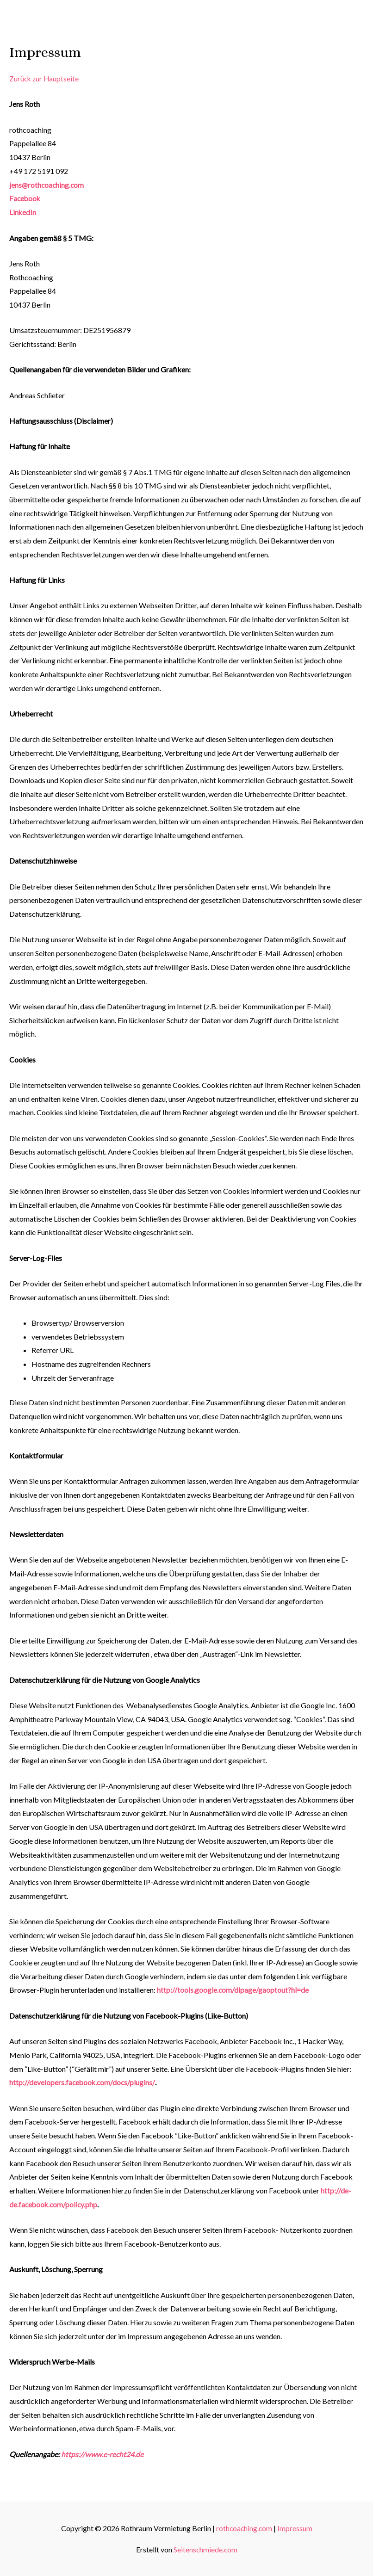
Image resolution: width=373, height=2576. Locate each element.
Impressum (295, 2528)
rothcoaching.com (244, 2528)
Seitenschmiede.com (205, 2549)
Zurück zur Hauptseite (45, 78)
